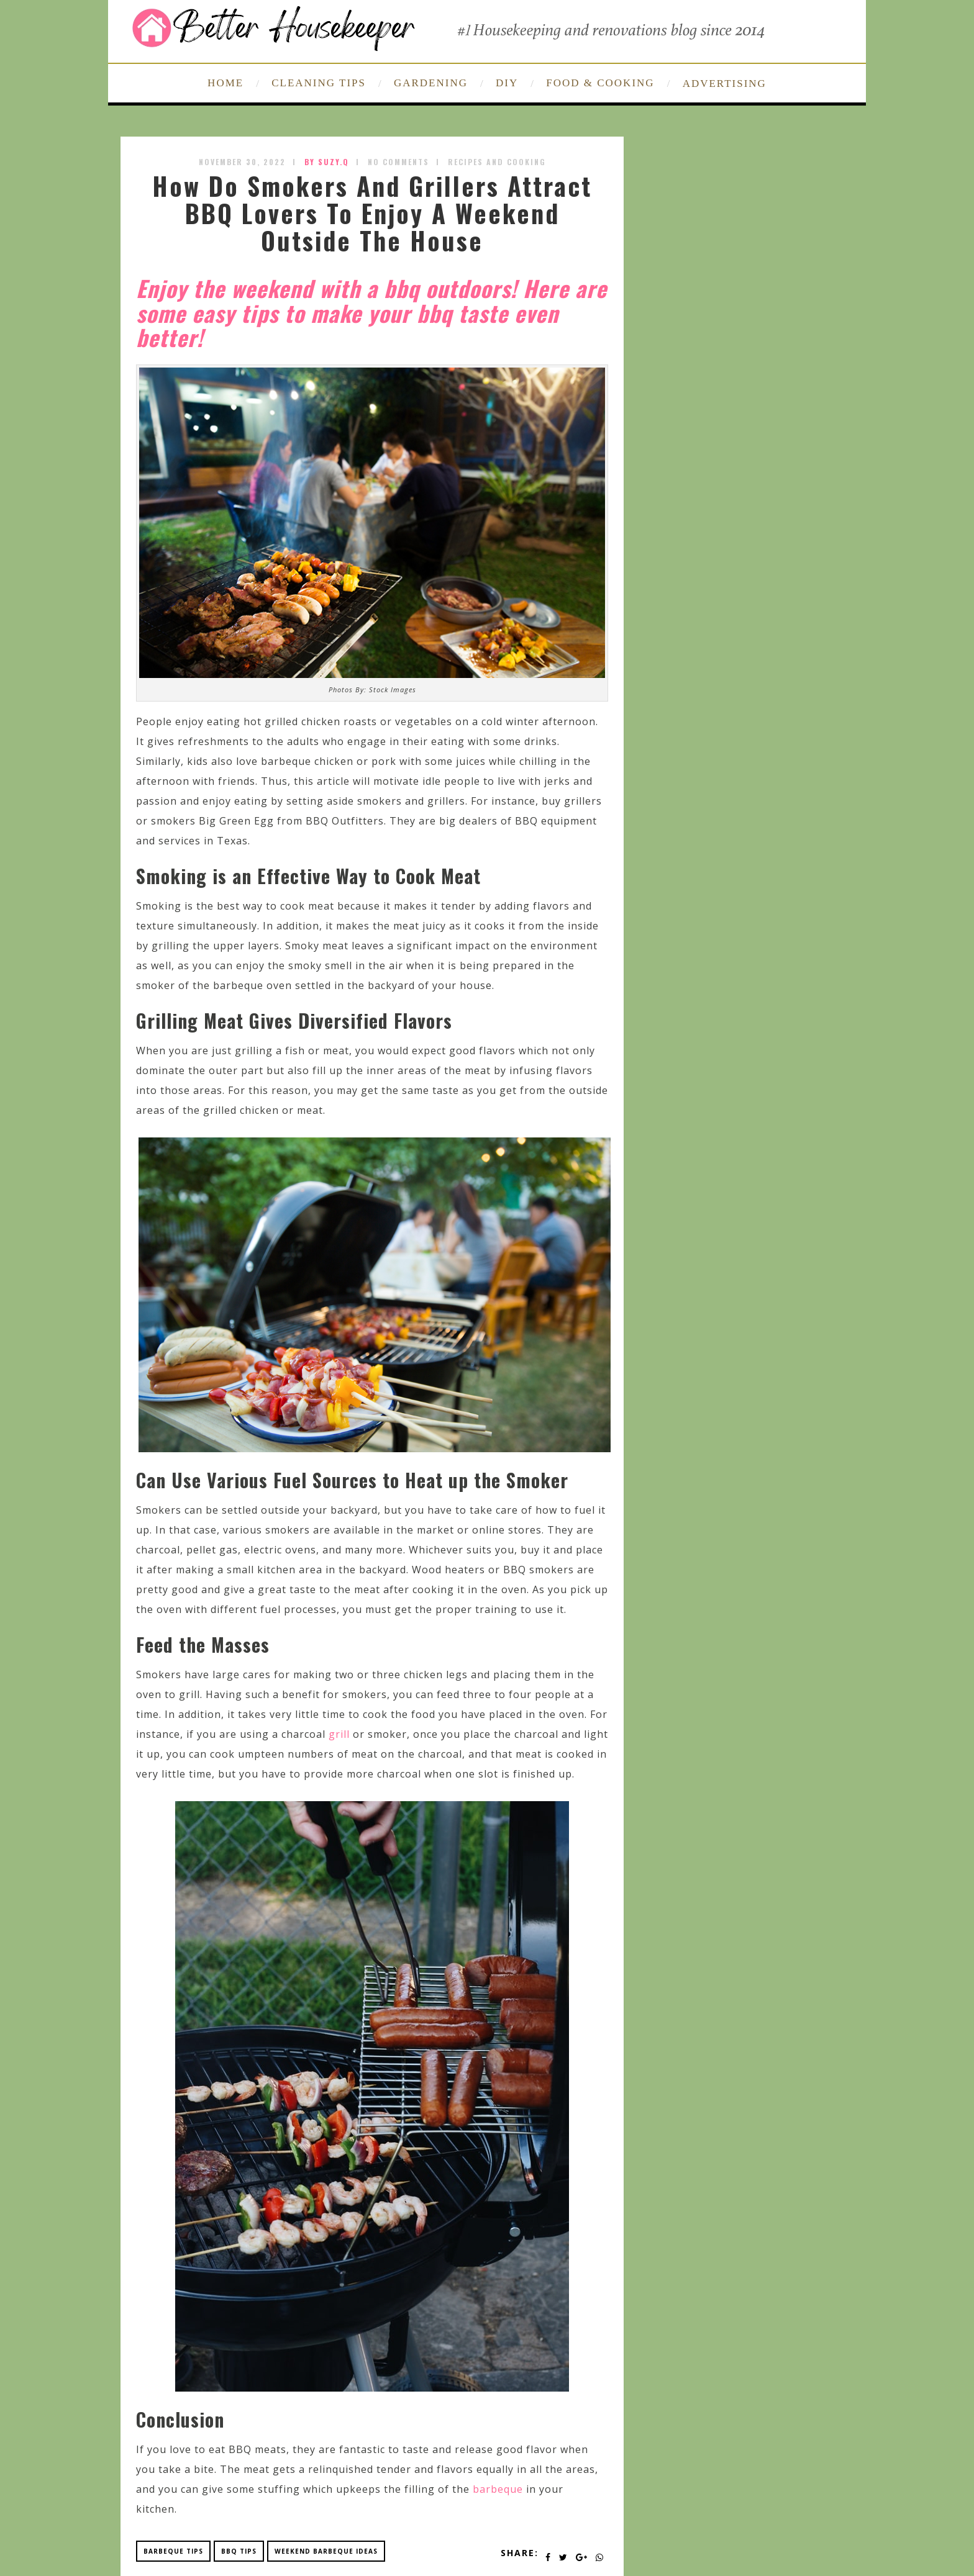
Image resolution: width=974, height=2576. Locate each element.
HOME (225, 83)
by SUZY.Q (326, 161)
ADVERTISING (725, 83)
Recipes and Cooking (497, 161)
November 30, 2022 (242, 161)
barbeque (498, 2489)
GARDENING (431, 83)
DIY (507, 83)
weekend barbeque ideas (326, 2551)
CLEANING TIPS (318, 83)
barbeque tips (173, 2551)
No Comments (398, 161)
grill (339, 1734)
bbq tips (239, 2551)
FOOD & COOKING (600, 83)
